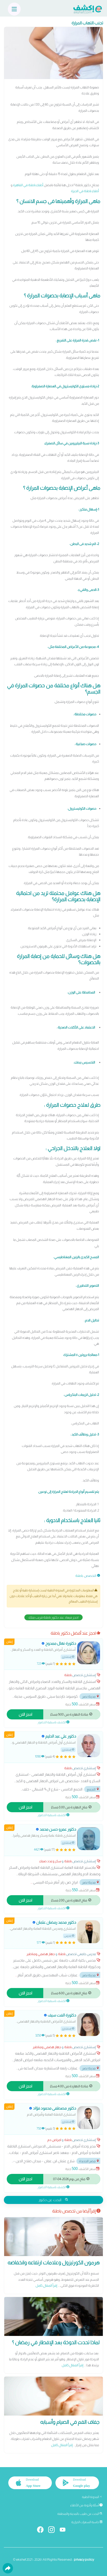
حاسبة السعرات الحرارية (87, 2522)
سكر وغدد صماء (50, 1861)
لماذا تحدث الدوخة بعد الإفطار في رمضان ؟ (55, 2342)
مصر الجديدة (89, 2161)
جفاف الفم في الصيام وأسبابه (69, 2422)
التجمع (93, 1789)
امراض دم (54, 2140)
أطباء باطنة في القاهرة (28, 185)
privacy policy (84, 2559)
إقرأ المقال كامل (46, 2285)
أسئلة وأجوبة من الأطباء (86, 2505)
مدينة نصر (90, 1696)
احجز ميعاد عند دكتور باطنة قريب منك (53, 1617)
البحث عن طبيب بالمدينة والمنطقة (80, 2514)
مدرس (69, 1935)
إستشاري (68, 1656)
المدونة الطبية (92, 2497)
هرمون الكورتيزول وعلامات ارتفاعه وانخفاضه (53, 2262)
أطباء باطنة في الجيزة (85, 191)
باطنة (79, 1576)
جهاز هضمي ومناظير (40, 1954)
